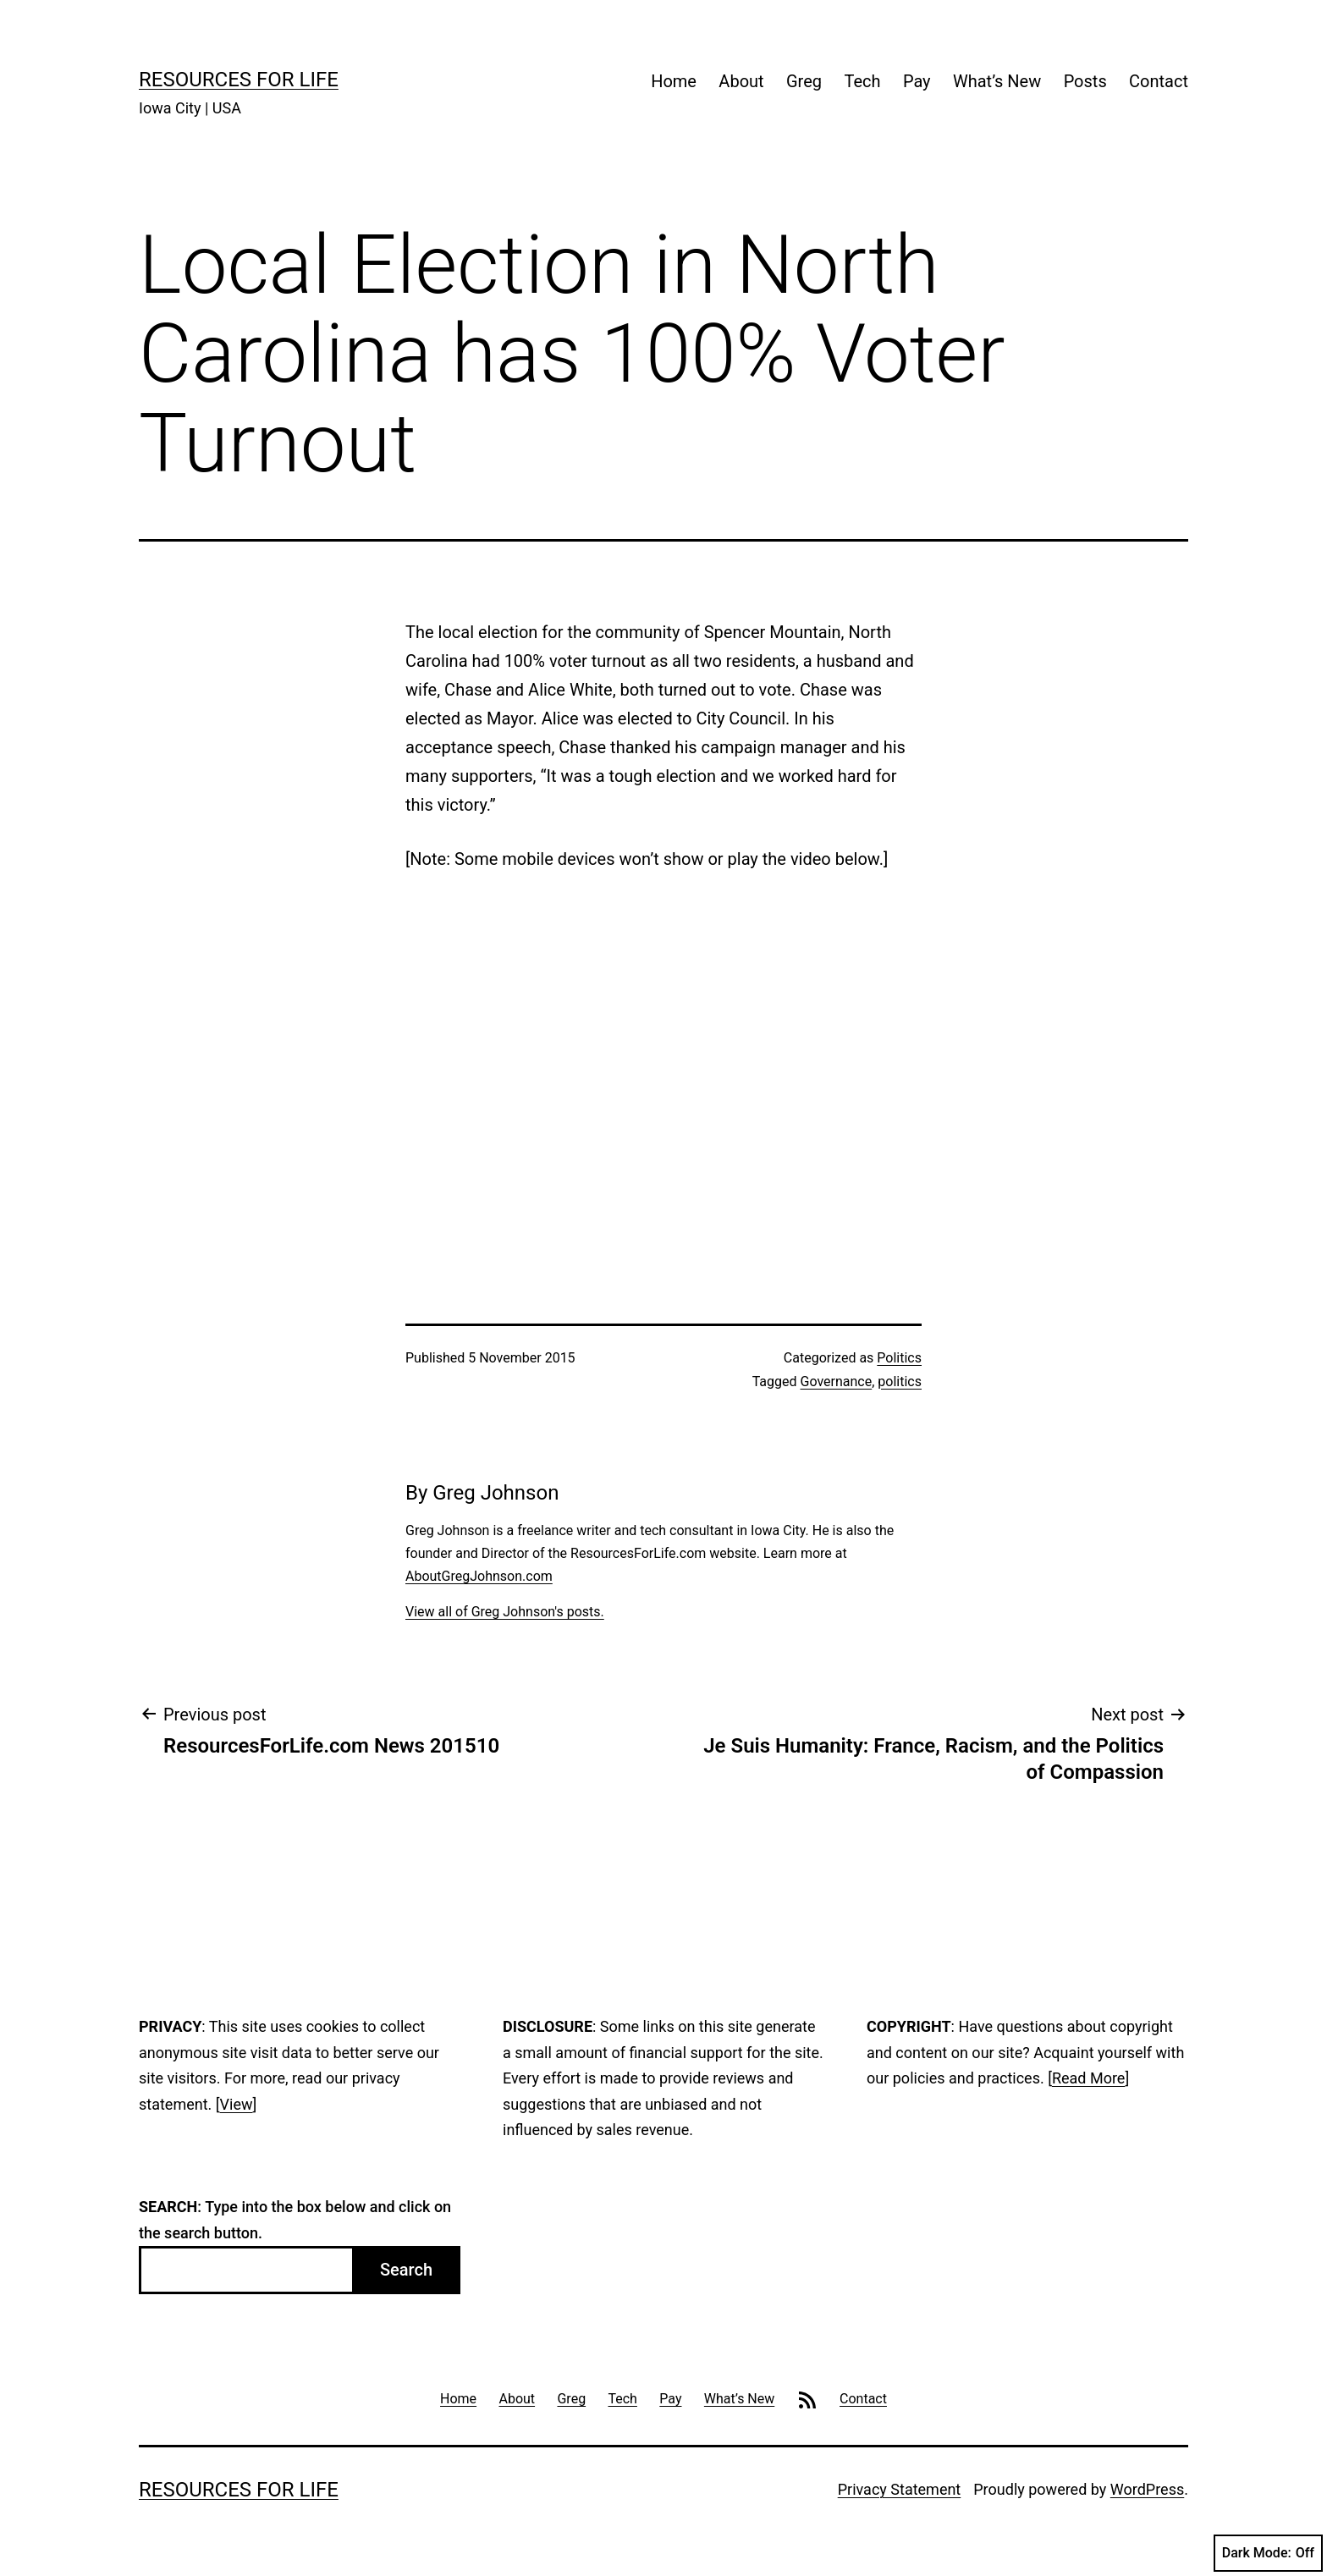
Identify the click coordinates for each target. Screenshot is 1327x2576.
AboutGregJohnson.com (479, 1576)
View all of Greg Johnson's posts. (504, 1612)
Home (674, 81)
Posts (1085, 81)
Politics (899, 1358)
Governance (837, 1381)
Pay (917, 81)
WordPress (1147, 2489)
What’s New (997, 81)
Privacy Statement (899, 2489)
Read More (1089, 2078)
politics (900, 1381)
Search (406, 2270)
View (236, 2104)
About (741, 81)
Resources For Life (239, 79)
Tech (862, 81)
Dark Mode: (1268, 2553)
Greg (804, 81)
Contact (1158, 81)
